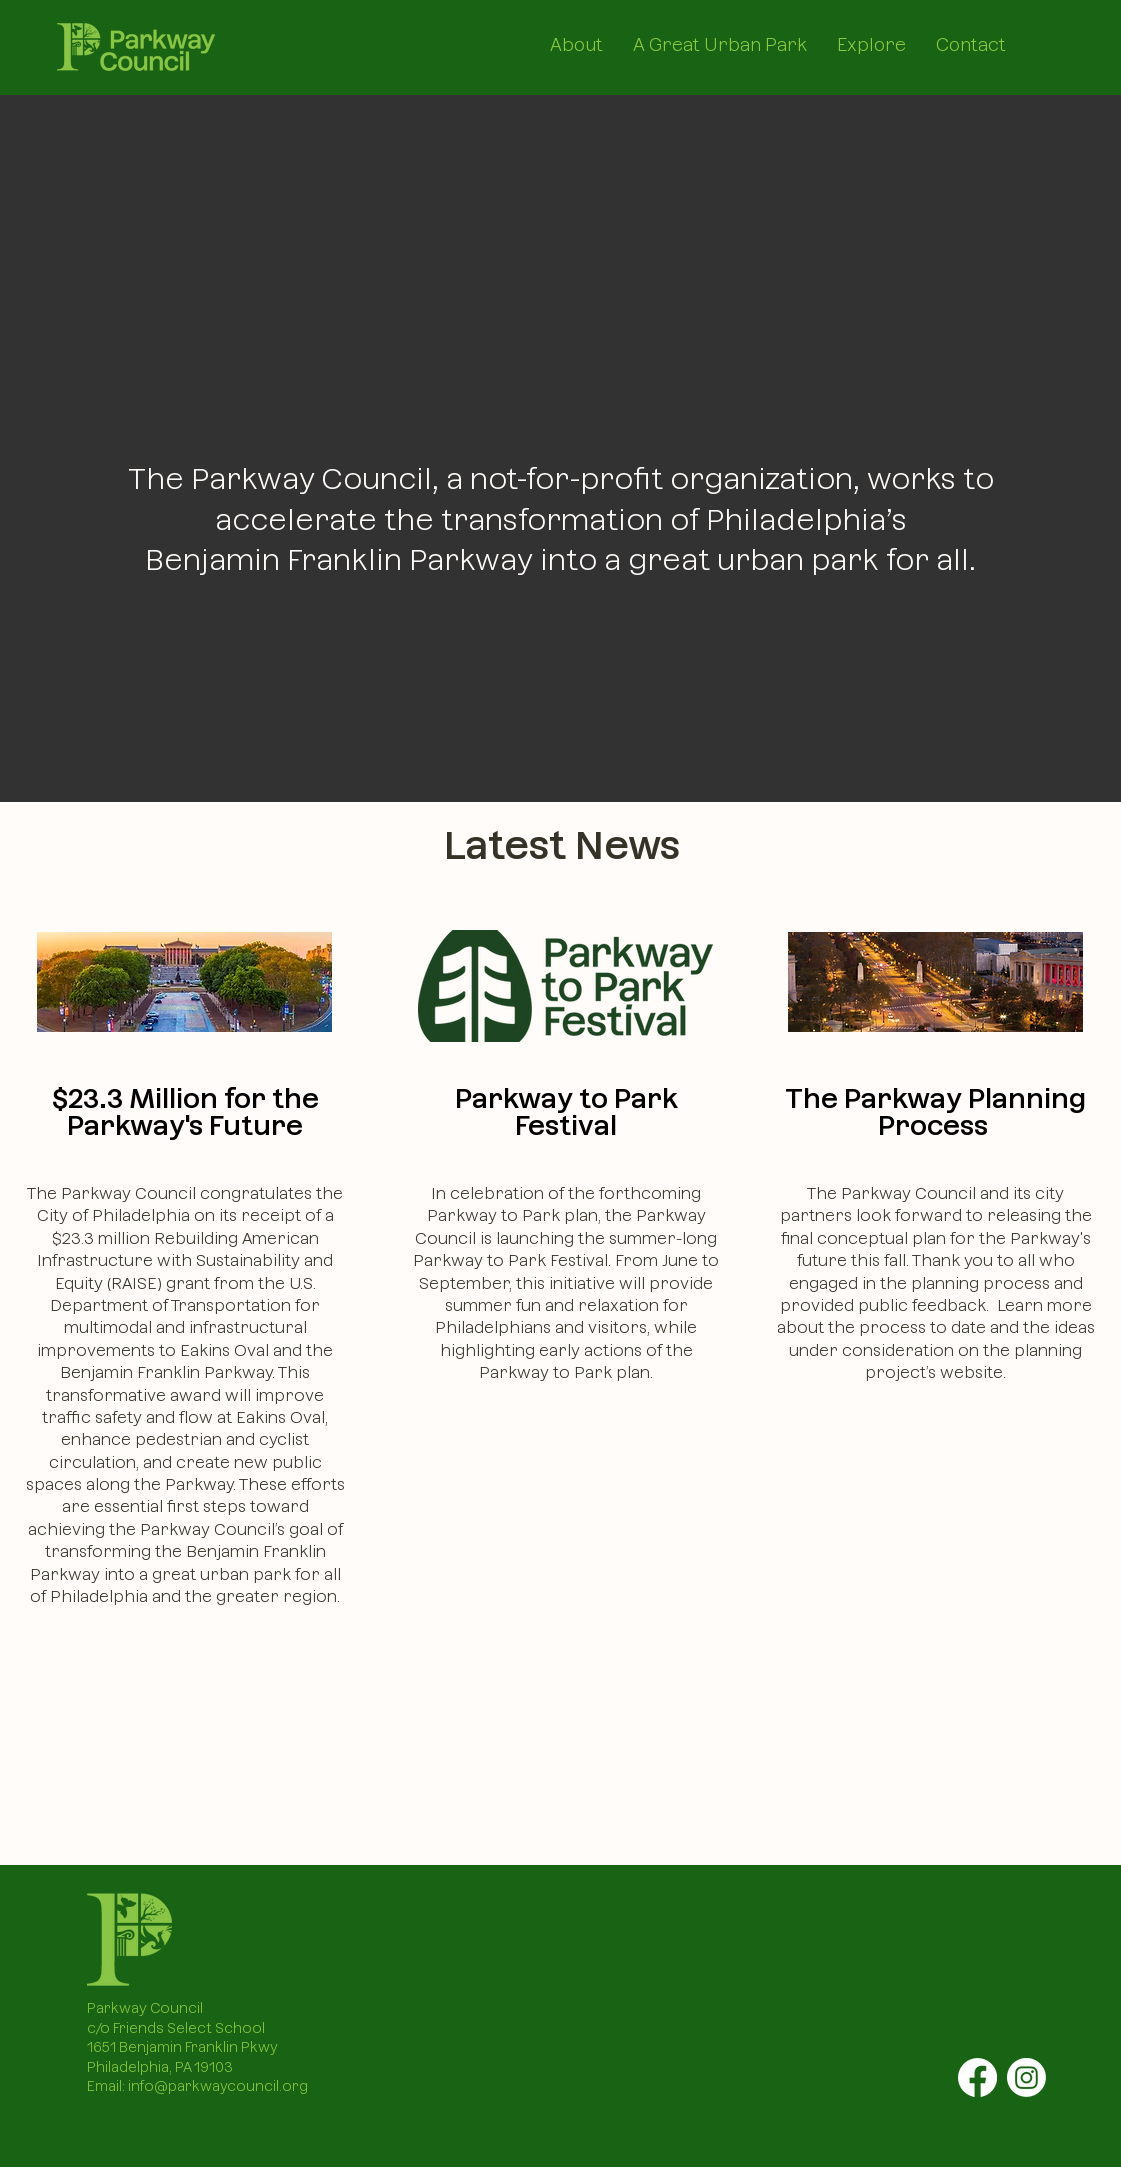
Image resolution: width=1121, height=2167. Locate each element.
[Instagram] (1026, 2077)
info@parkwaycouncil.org (218, 2086)
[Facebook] (977, 2077)
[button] (576, 40)
